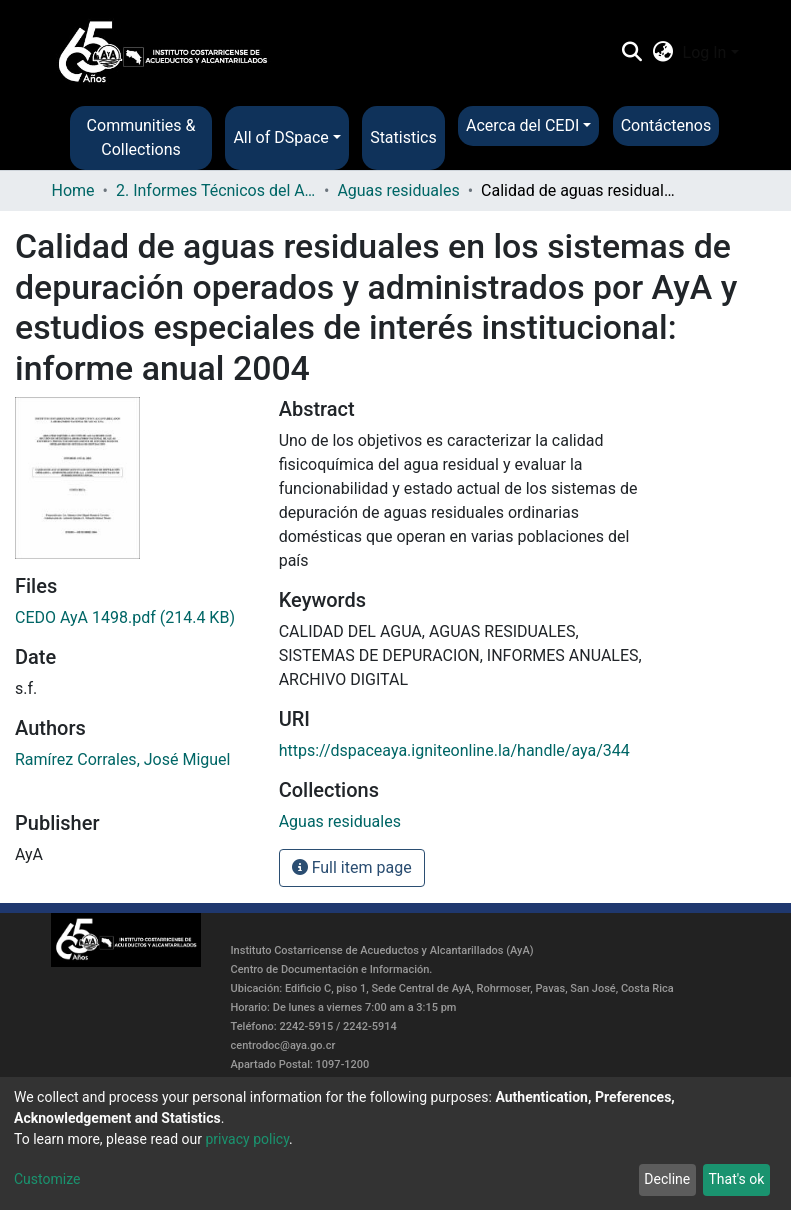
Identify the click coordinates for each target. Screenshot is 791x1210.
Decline (667, 1179)
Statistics (403, 137)
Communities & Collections (141, 137)
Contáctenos (666, 125)
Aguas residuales (398, 190)
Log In (705, 52)
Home (73, 190)
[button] (662, 53)
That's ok (736, 1179)
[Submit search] (632, 53)
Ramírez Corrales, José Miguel (122, 759)
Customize (47, 1179)
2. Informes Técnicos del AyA (216, 190)
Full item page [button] (352, 867)
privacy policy (247, 1139)
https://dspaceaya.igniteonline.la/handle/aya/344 (454, 750)
